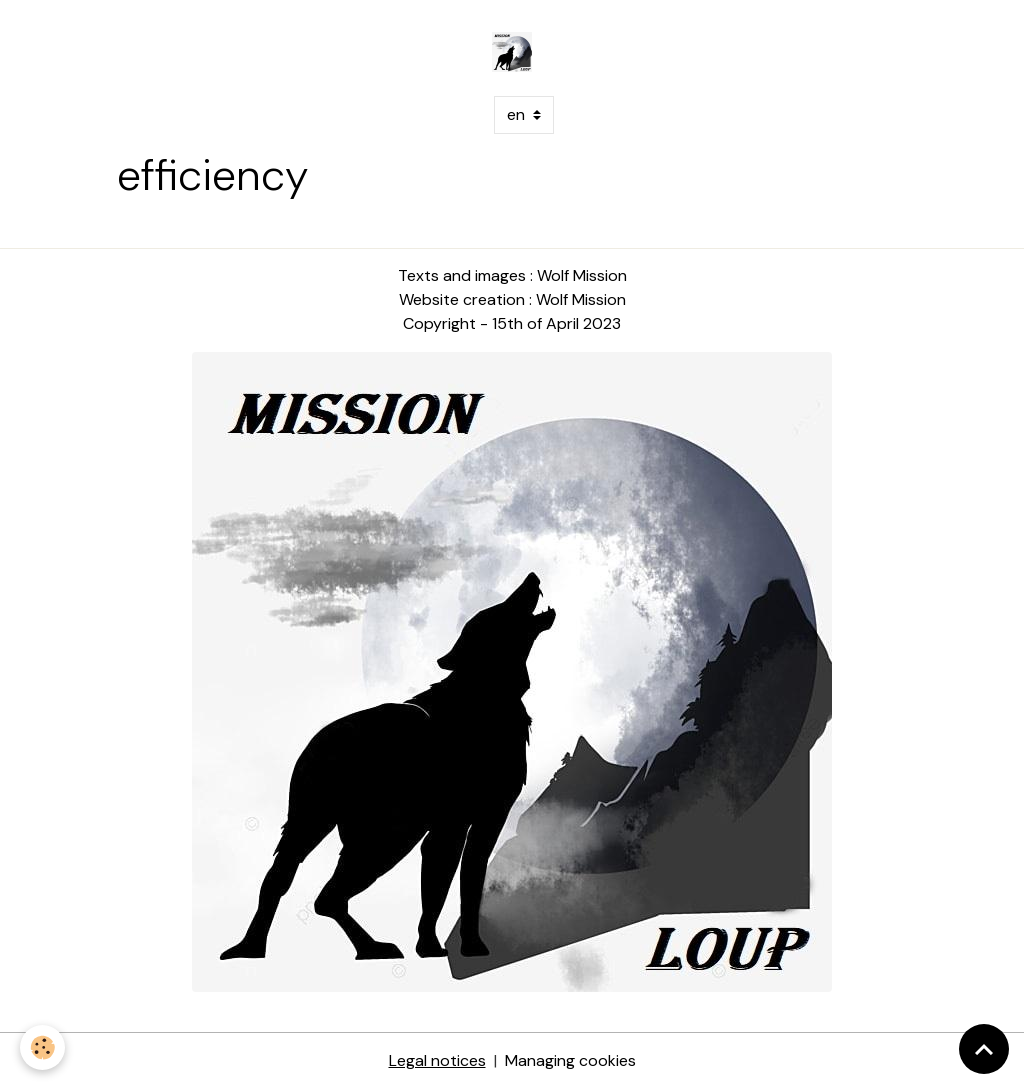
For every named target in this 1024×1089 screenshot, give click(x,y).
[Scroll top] (984, 1049)
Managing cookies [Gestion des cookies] (570, 1060)
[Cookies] (42, 1047)
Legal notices (437, 1060)
